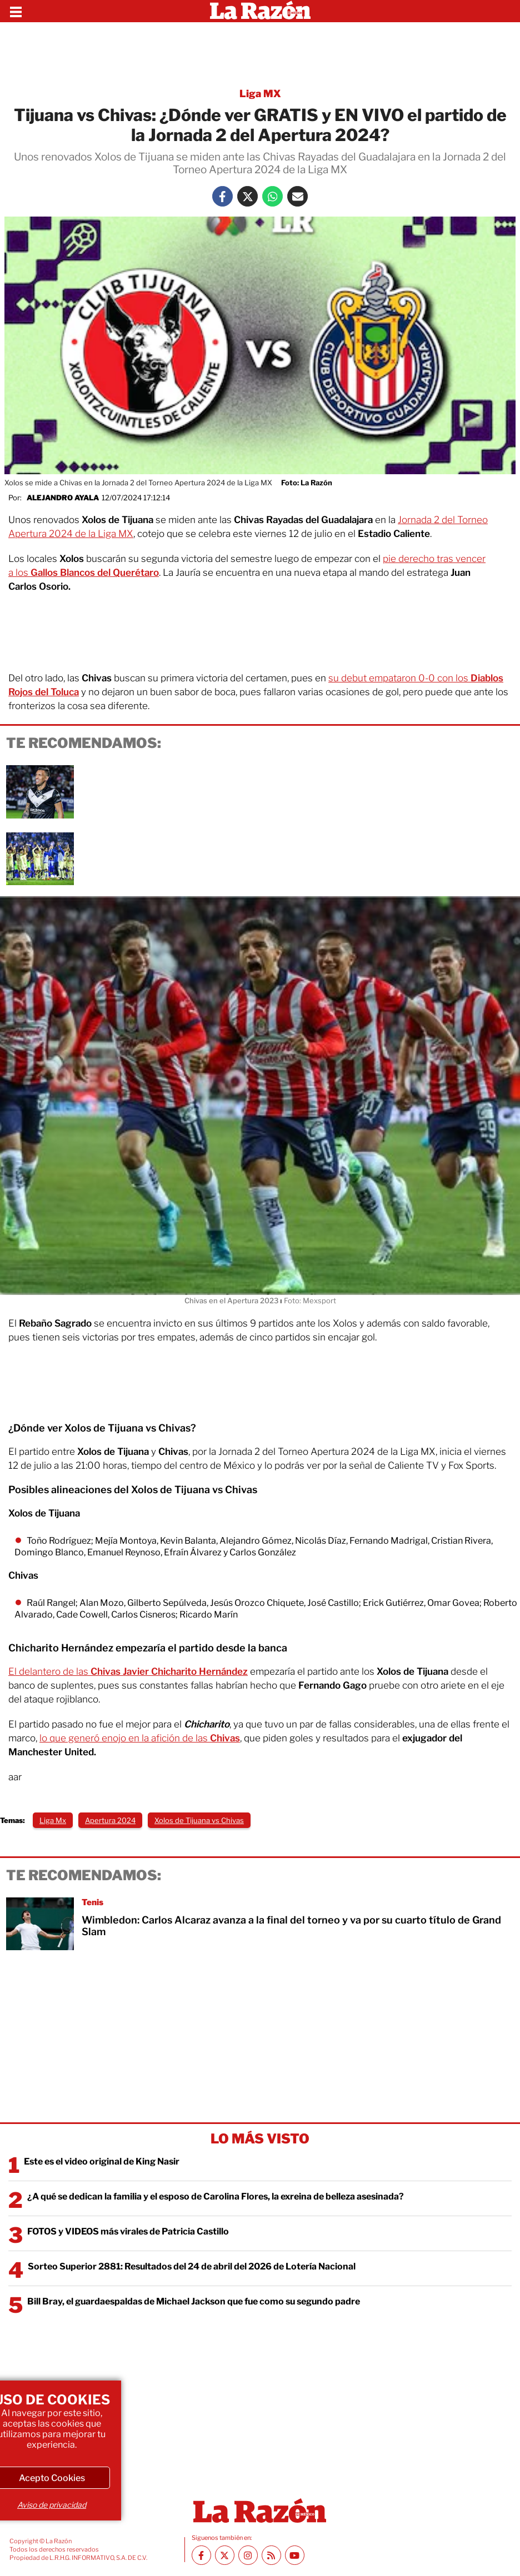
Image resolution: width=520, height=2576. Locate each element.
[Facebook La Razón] (222, 196)
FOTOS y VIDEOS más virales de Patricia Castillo (128, 2231)
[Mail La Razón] (297, 196)
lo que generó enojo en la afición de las (139, 1738)
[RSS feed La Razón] (271, 2555)
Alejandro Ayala (63, 497)
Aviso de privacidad (51, 2504)
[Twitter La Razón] (247, 196)
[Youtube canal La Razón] (294, 2555)
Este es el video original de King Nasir (101, 2161)
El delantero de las (128, 1671)
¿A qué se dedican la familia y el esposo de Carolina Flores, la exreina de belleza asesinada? (215, 2196)
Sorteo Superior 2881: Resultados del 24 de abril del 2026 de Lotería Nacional (192, 2266)
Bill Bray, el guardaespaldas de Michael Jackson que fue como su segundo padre (193, 2301)
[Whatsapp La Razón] (272, 196)
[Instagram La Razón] (248, 2555)
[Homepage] (260, 11)
